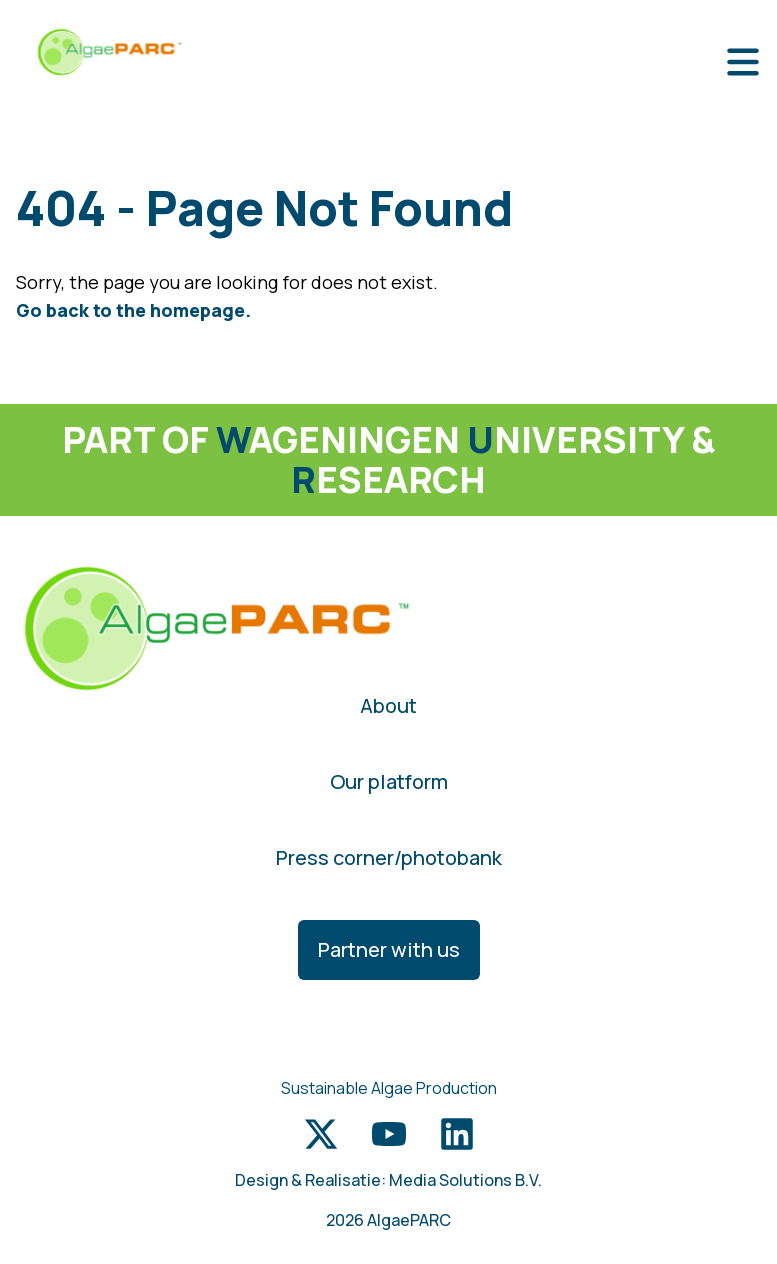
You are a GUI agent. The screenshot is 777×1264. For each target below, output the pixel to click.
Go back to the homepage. (133, 310)
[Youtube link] (389, 1134)
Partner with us (389, 949)
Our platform (389, 781)
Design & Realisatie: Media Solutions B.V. (388, 1180)
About (388, 705)
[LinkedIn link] (457, 1134)
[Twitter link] (321, 1134)
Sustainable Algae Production (389, 1088)
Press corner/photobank (389, 857)
